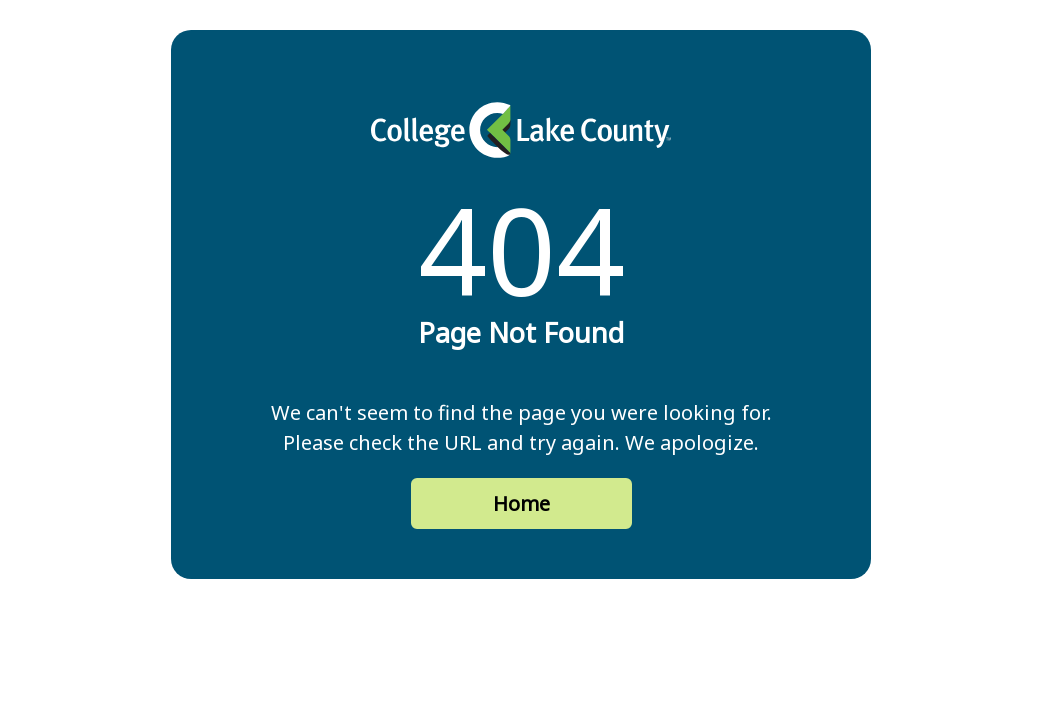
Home (521, 503)
